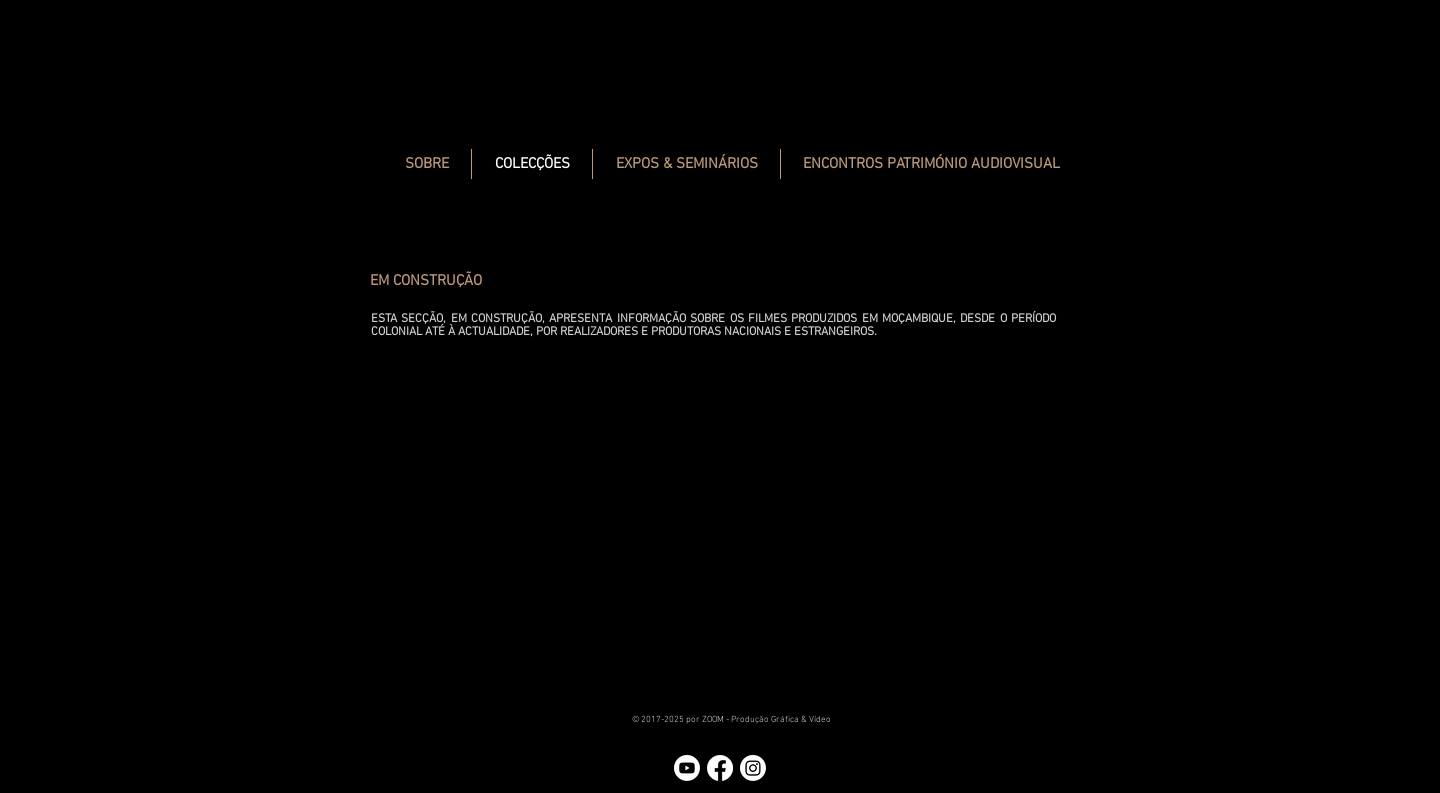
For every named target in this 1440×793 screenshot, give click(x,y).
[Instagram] (753, 768)
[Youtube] (687, 768)
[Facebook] (720, 768)
